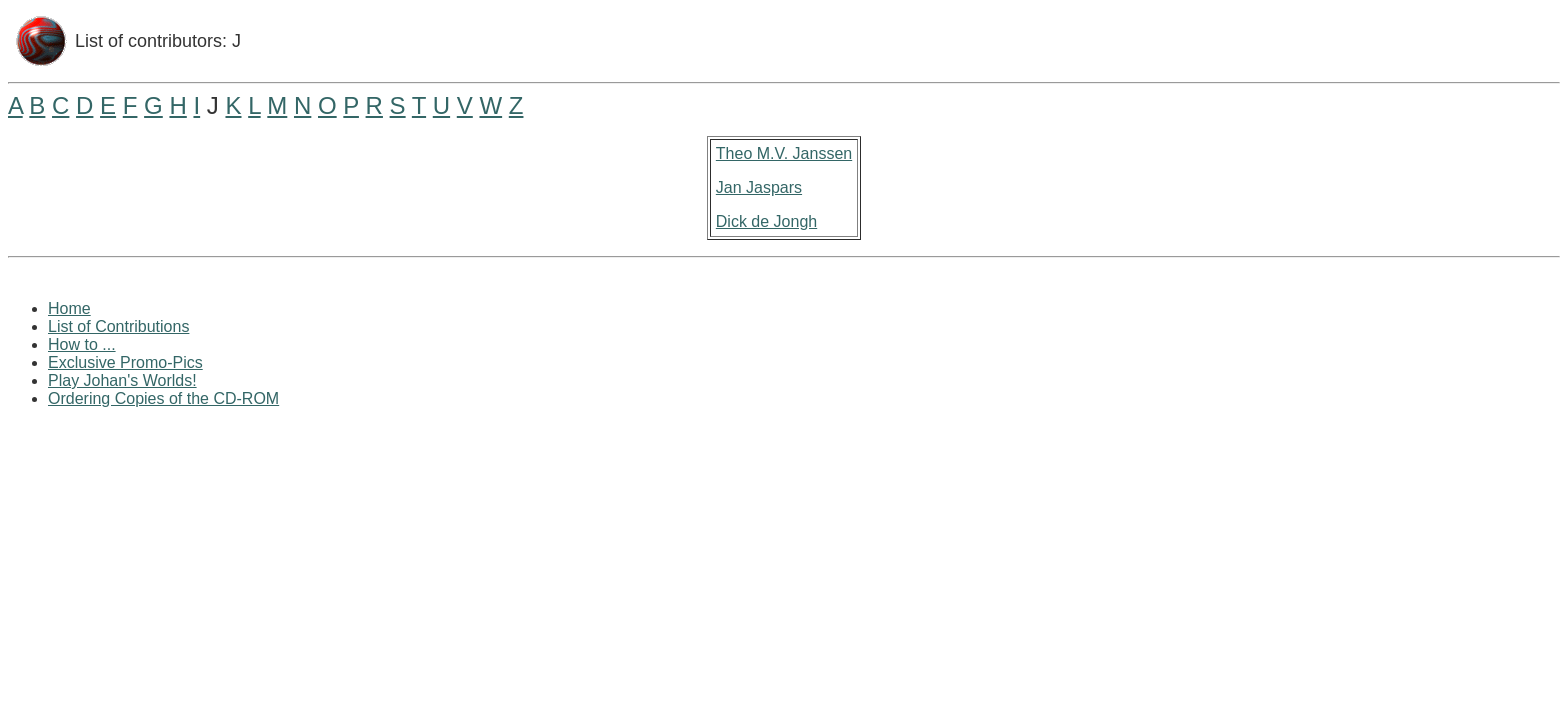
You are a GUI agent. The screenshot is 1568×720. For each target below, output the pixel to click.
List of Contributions (118, 326)
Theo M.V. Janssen (784, 153)
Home (69, 308)
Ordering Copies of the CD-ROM (163, 398)
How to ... (82, 344)
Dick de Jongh (766, 221)
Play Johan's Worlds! (122, 380)
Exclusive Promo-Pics (125, 362)
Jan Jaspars (759, 187)
